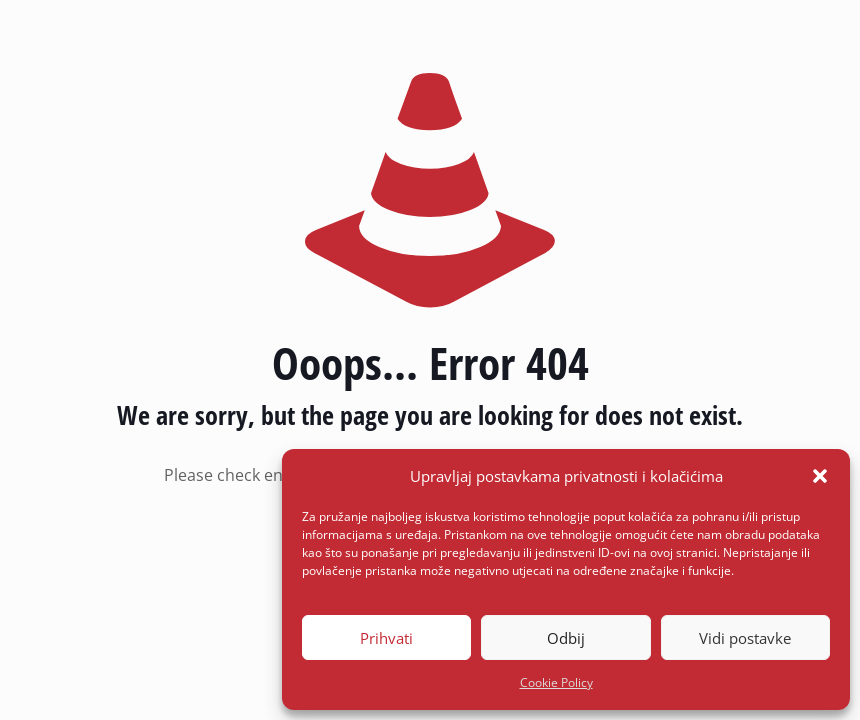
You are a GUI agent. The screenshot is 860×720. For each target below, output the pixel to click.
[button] (820, 476)
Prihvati (386, 638)
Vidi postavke (745, 638)
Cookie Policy (556, 682)
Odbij (566, 638)
